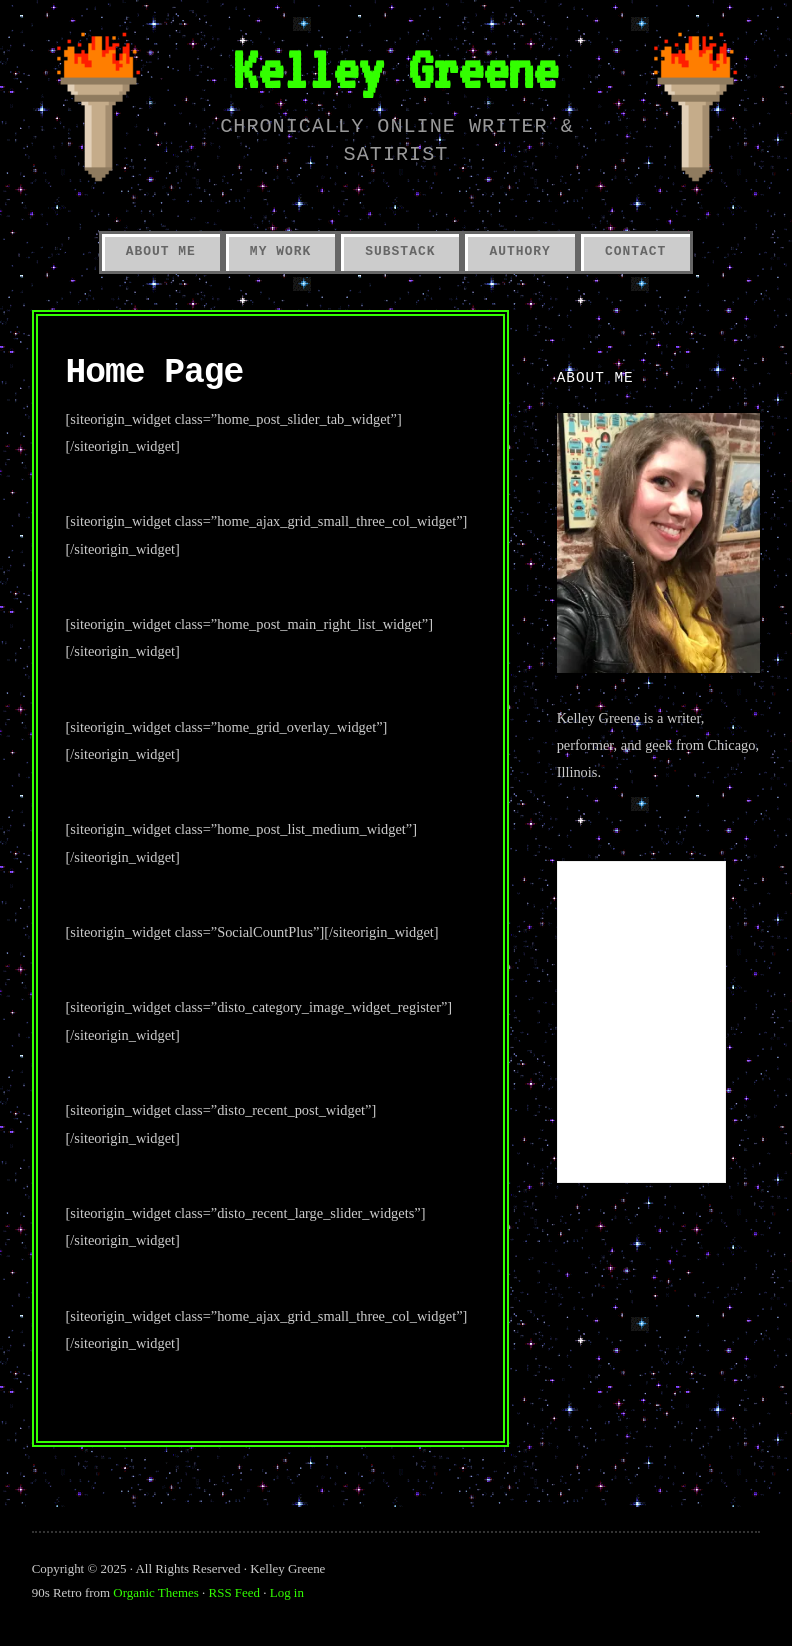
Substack (400, 251)
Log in (287, 1592)
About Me (161, 251)
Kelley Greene (395, 69)
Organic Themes (156, 1592)
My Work (280, 251)
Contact (635, 251)
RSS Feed (234, 1592)
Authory (519, 251)
